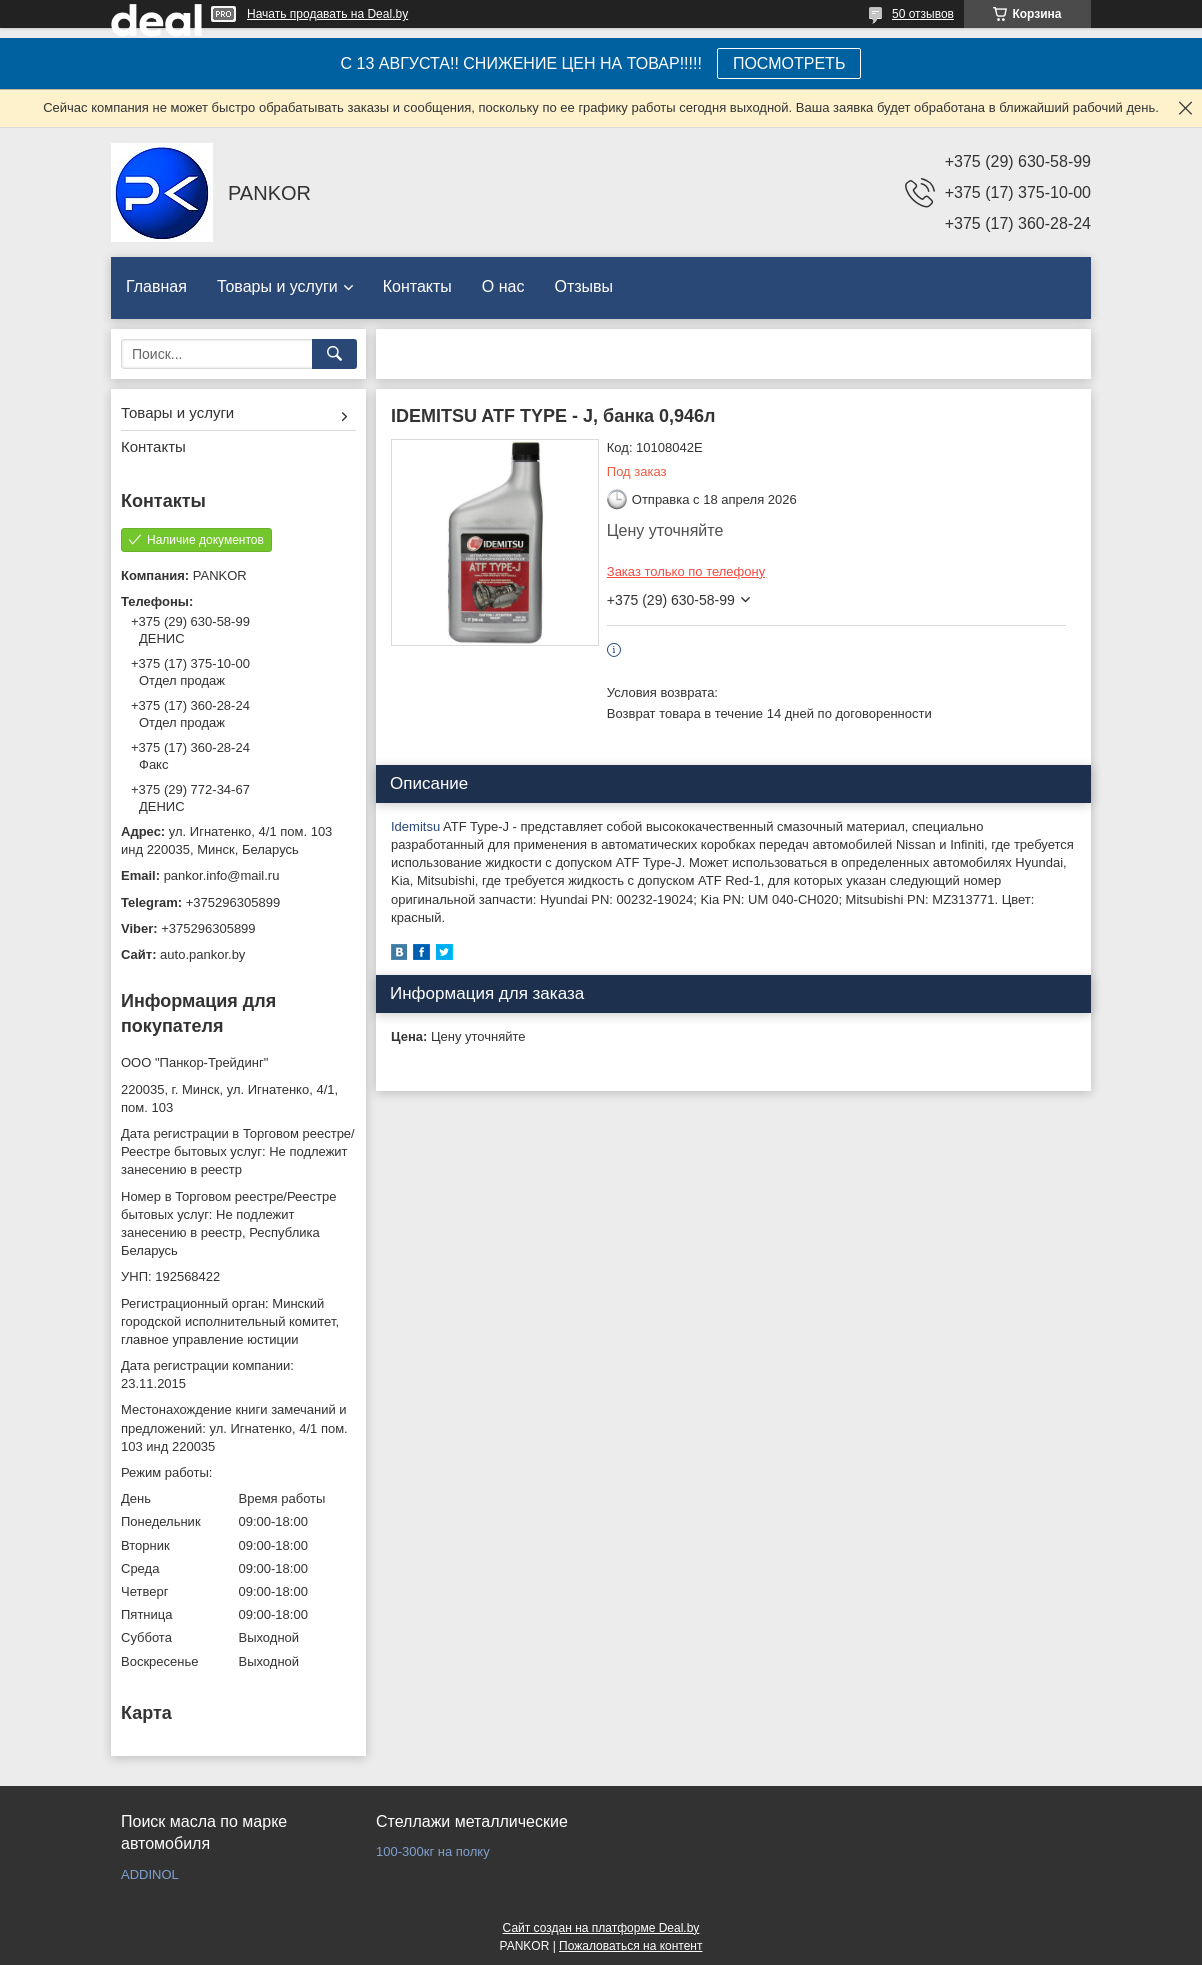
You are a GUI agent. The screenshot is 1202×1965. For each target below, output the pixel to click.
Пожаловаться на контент (630, 1946)
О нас (503, 286)
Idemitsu (415, 826)
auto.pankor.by (202, 954)
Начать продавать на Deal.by (327, 14)
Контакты (417, 286)
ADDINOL (150, 1874)
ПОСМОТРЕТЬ (789, 63)
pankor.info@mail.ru (222, 875)
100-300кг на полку (433, 1851)
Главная (156, 286)
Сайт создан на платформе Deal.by (601, 1928)
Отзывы (583, 286)
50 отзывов (923, 14)
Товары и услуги (277, 286)
